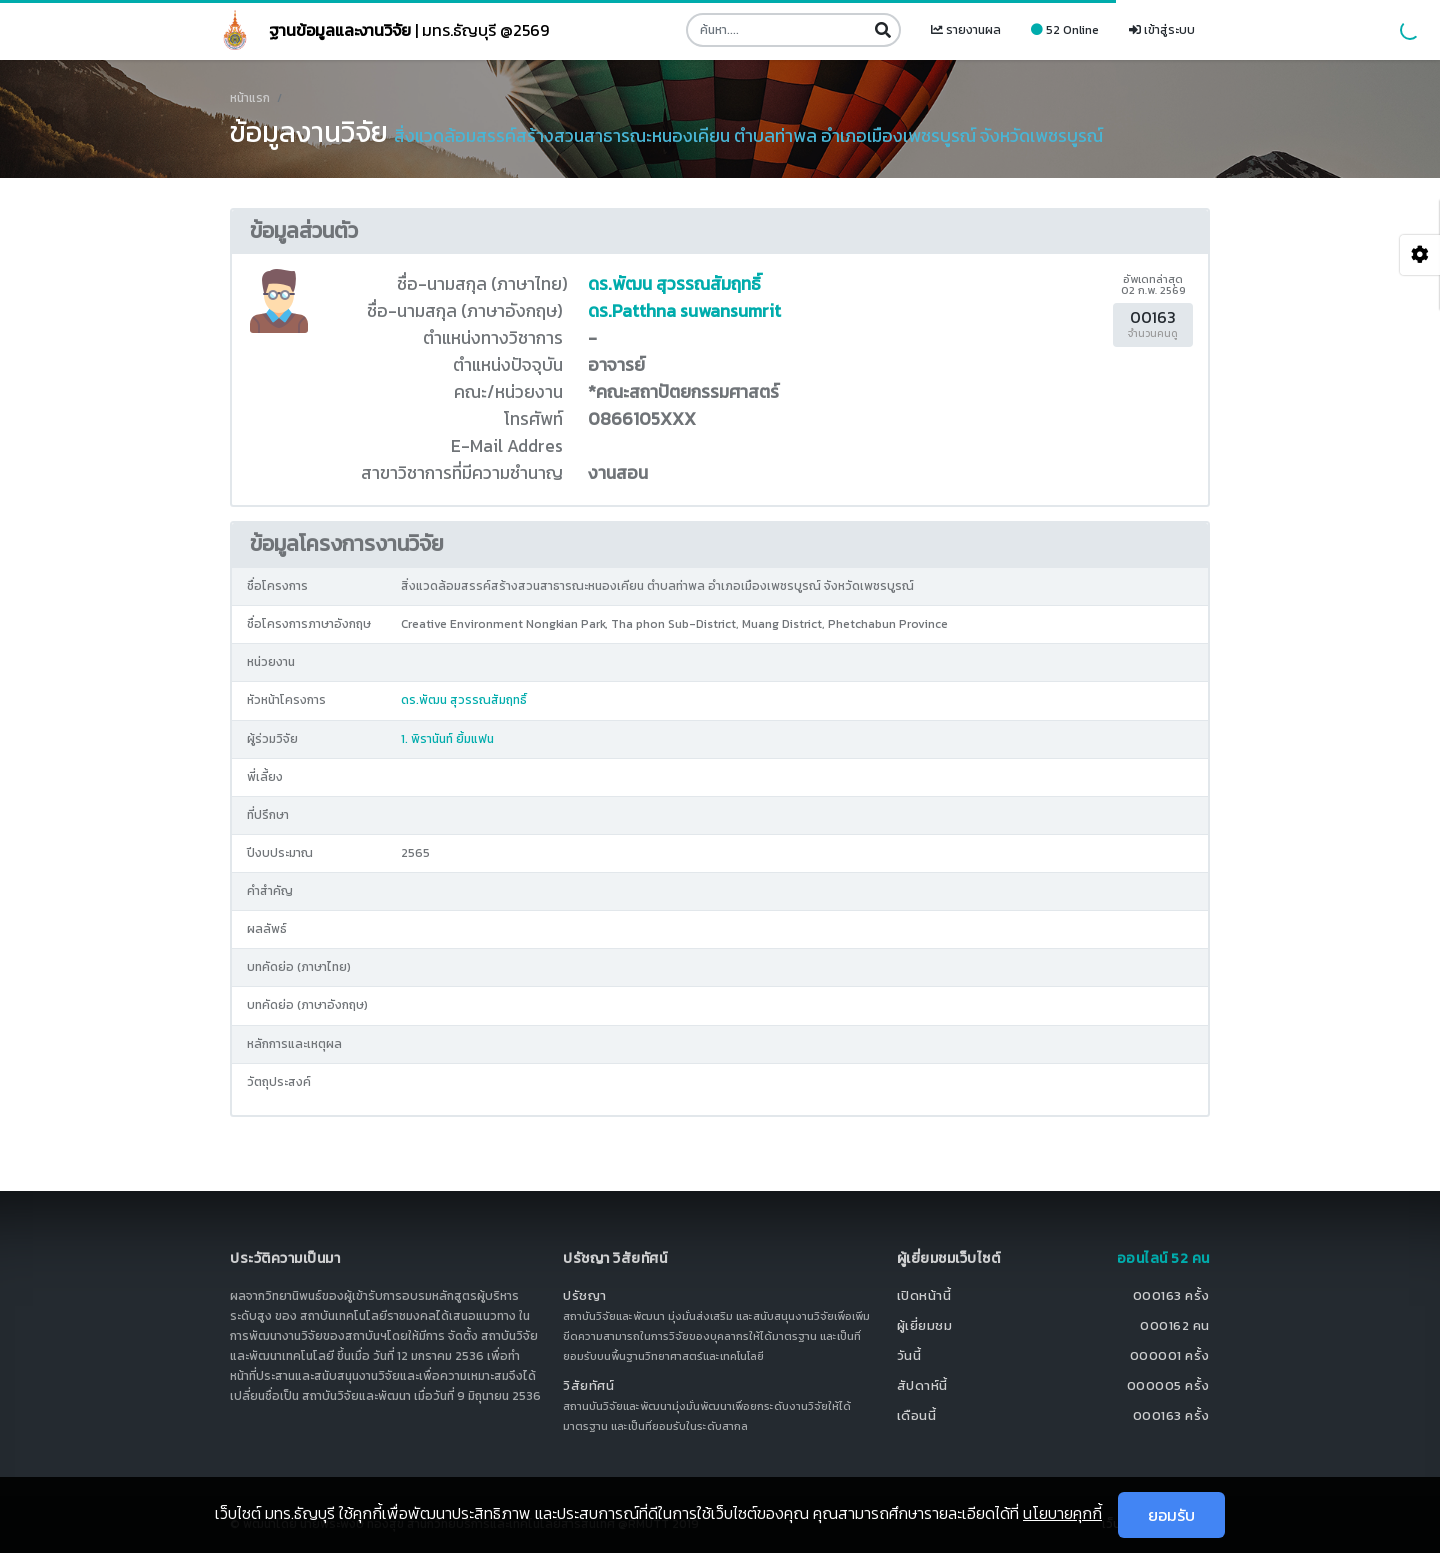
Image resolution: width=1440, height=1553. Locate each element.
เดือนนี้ (917, 1415)
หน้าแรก (250, 98)
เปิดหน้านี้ (924, 1295)
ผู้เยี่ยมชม (925, 1325)
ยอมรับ (1171, 1515)
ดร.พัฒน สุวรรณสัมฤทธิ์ (674, 284)
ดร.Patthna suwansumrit (684, 311)
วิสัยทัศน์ (588, 1385)
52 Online (1065, 30)
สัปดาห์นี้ (922, 1385)
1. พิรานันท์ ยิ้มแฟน (447, 739)
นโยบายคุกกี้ (1062, 1513)
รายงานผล (966, 30)
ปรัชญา (585, 1295)
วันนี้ (909, 1355)
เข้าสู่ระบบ (1162, 30)
